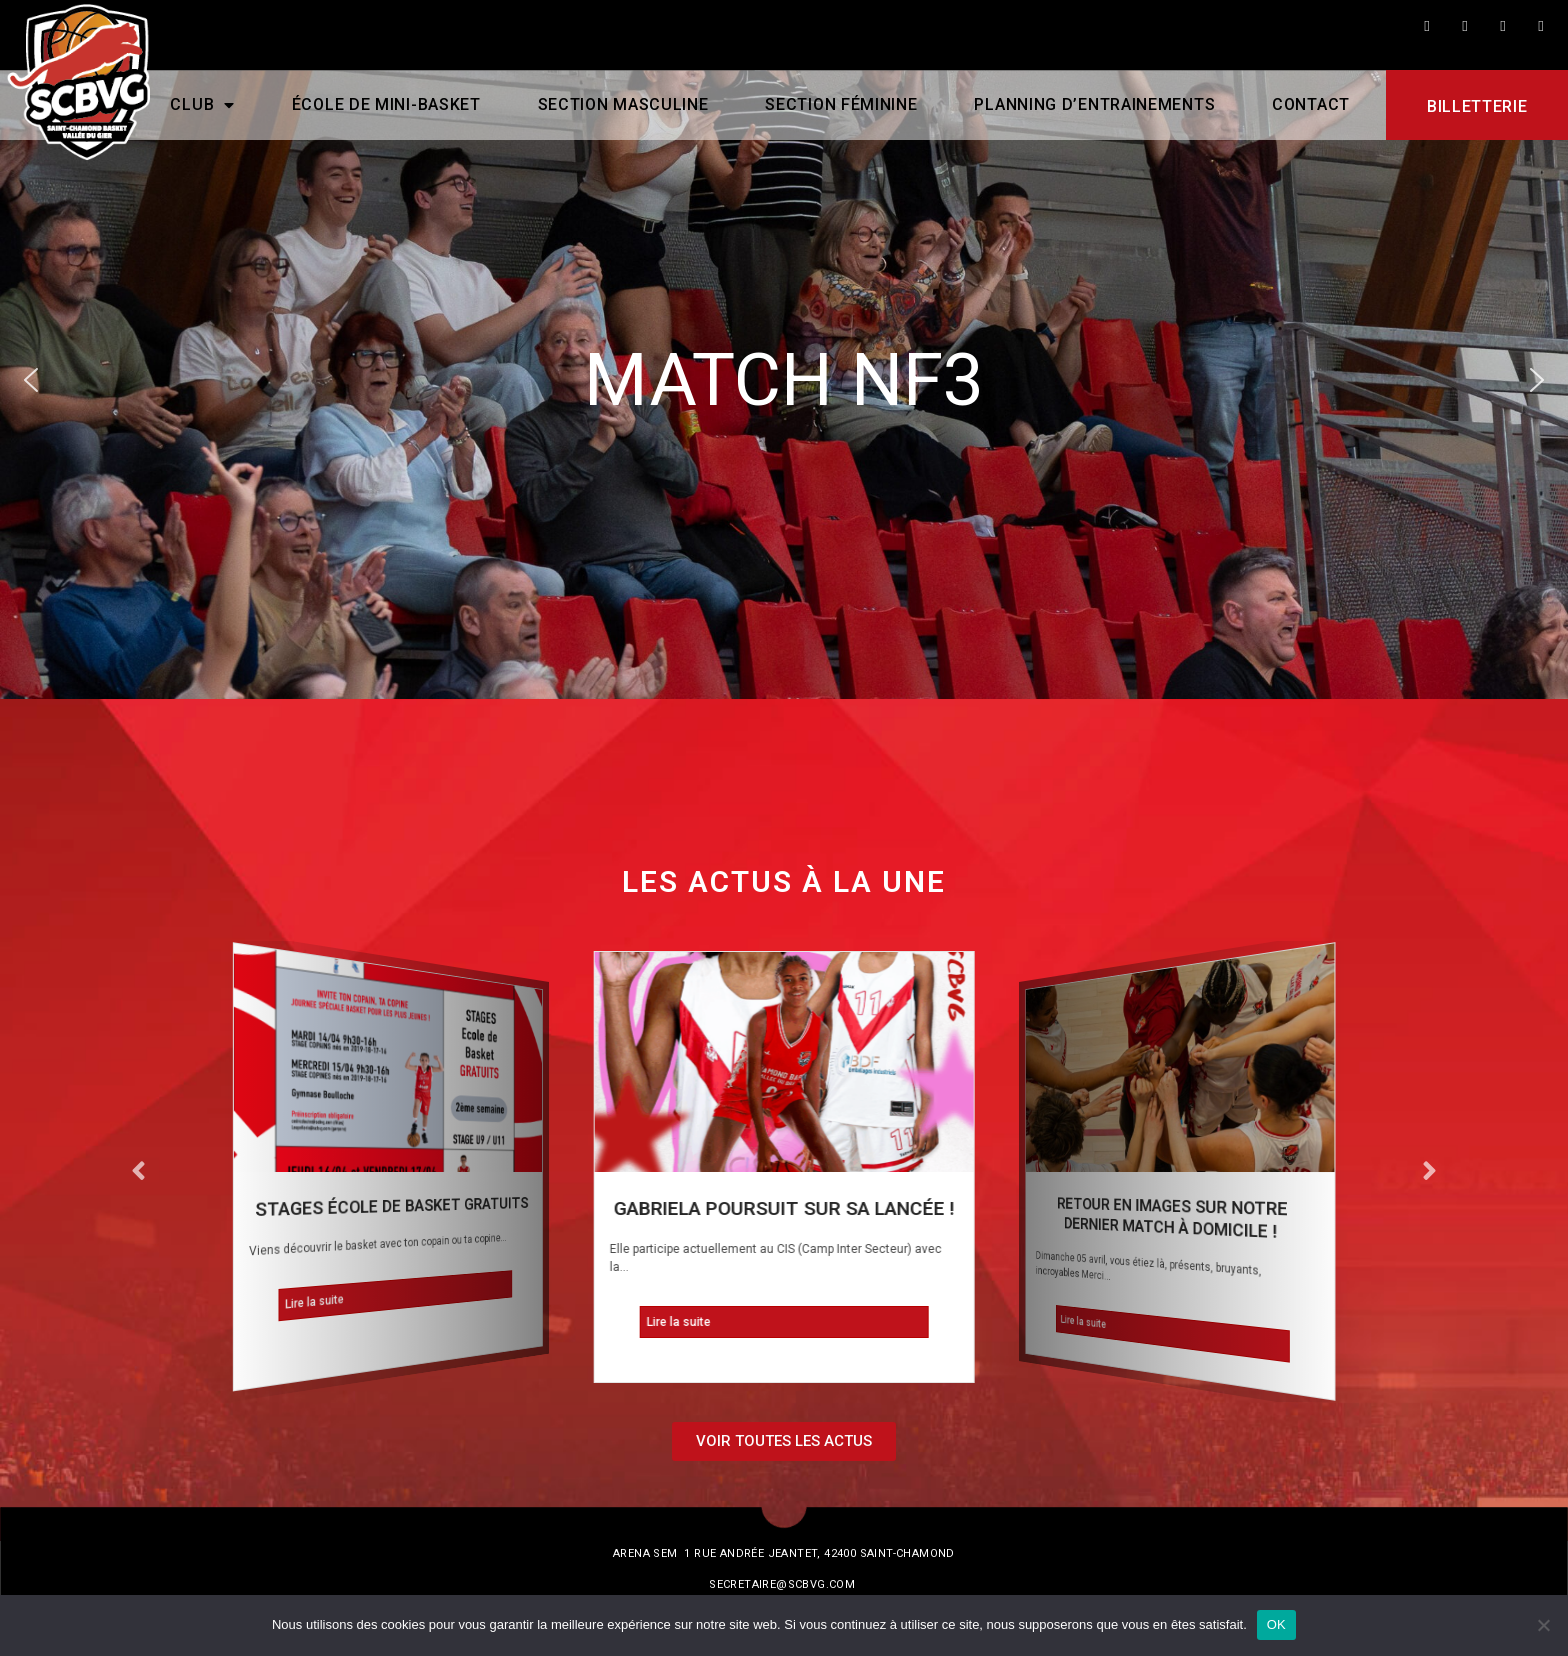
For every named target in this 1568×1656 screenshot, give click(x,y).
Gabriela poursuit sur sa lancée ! (783, 1208)
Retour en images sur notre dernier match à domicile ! (1172, 1218)
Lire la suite (315, 1301)
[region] (784, 380)
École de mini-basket (386, 104)
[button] (31, 380)
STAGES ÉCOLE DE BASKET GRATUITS (391, 1207)
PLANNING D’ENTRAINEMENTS (1094, 104)
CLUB (202, 105)
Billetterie (1477, 106)
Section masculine (623, 104)
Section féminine (841, 104)
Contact (1310, 104)
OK (1276, 1624)
